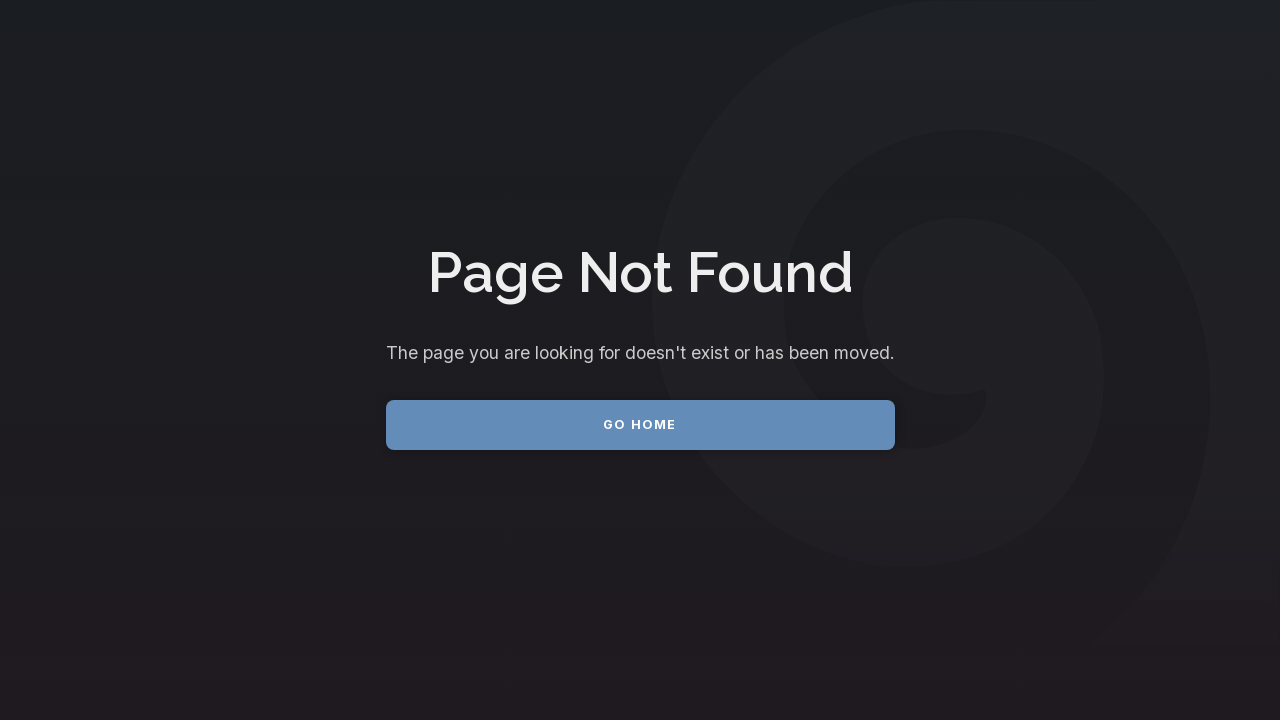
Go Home (639, 424)
